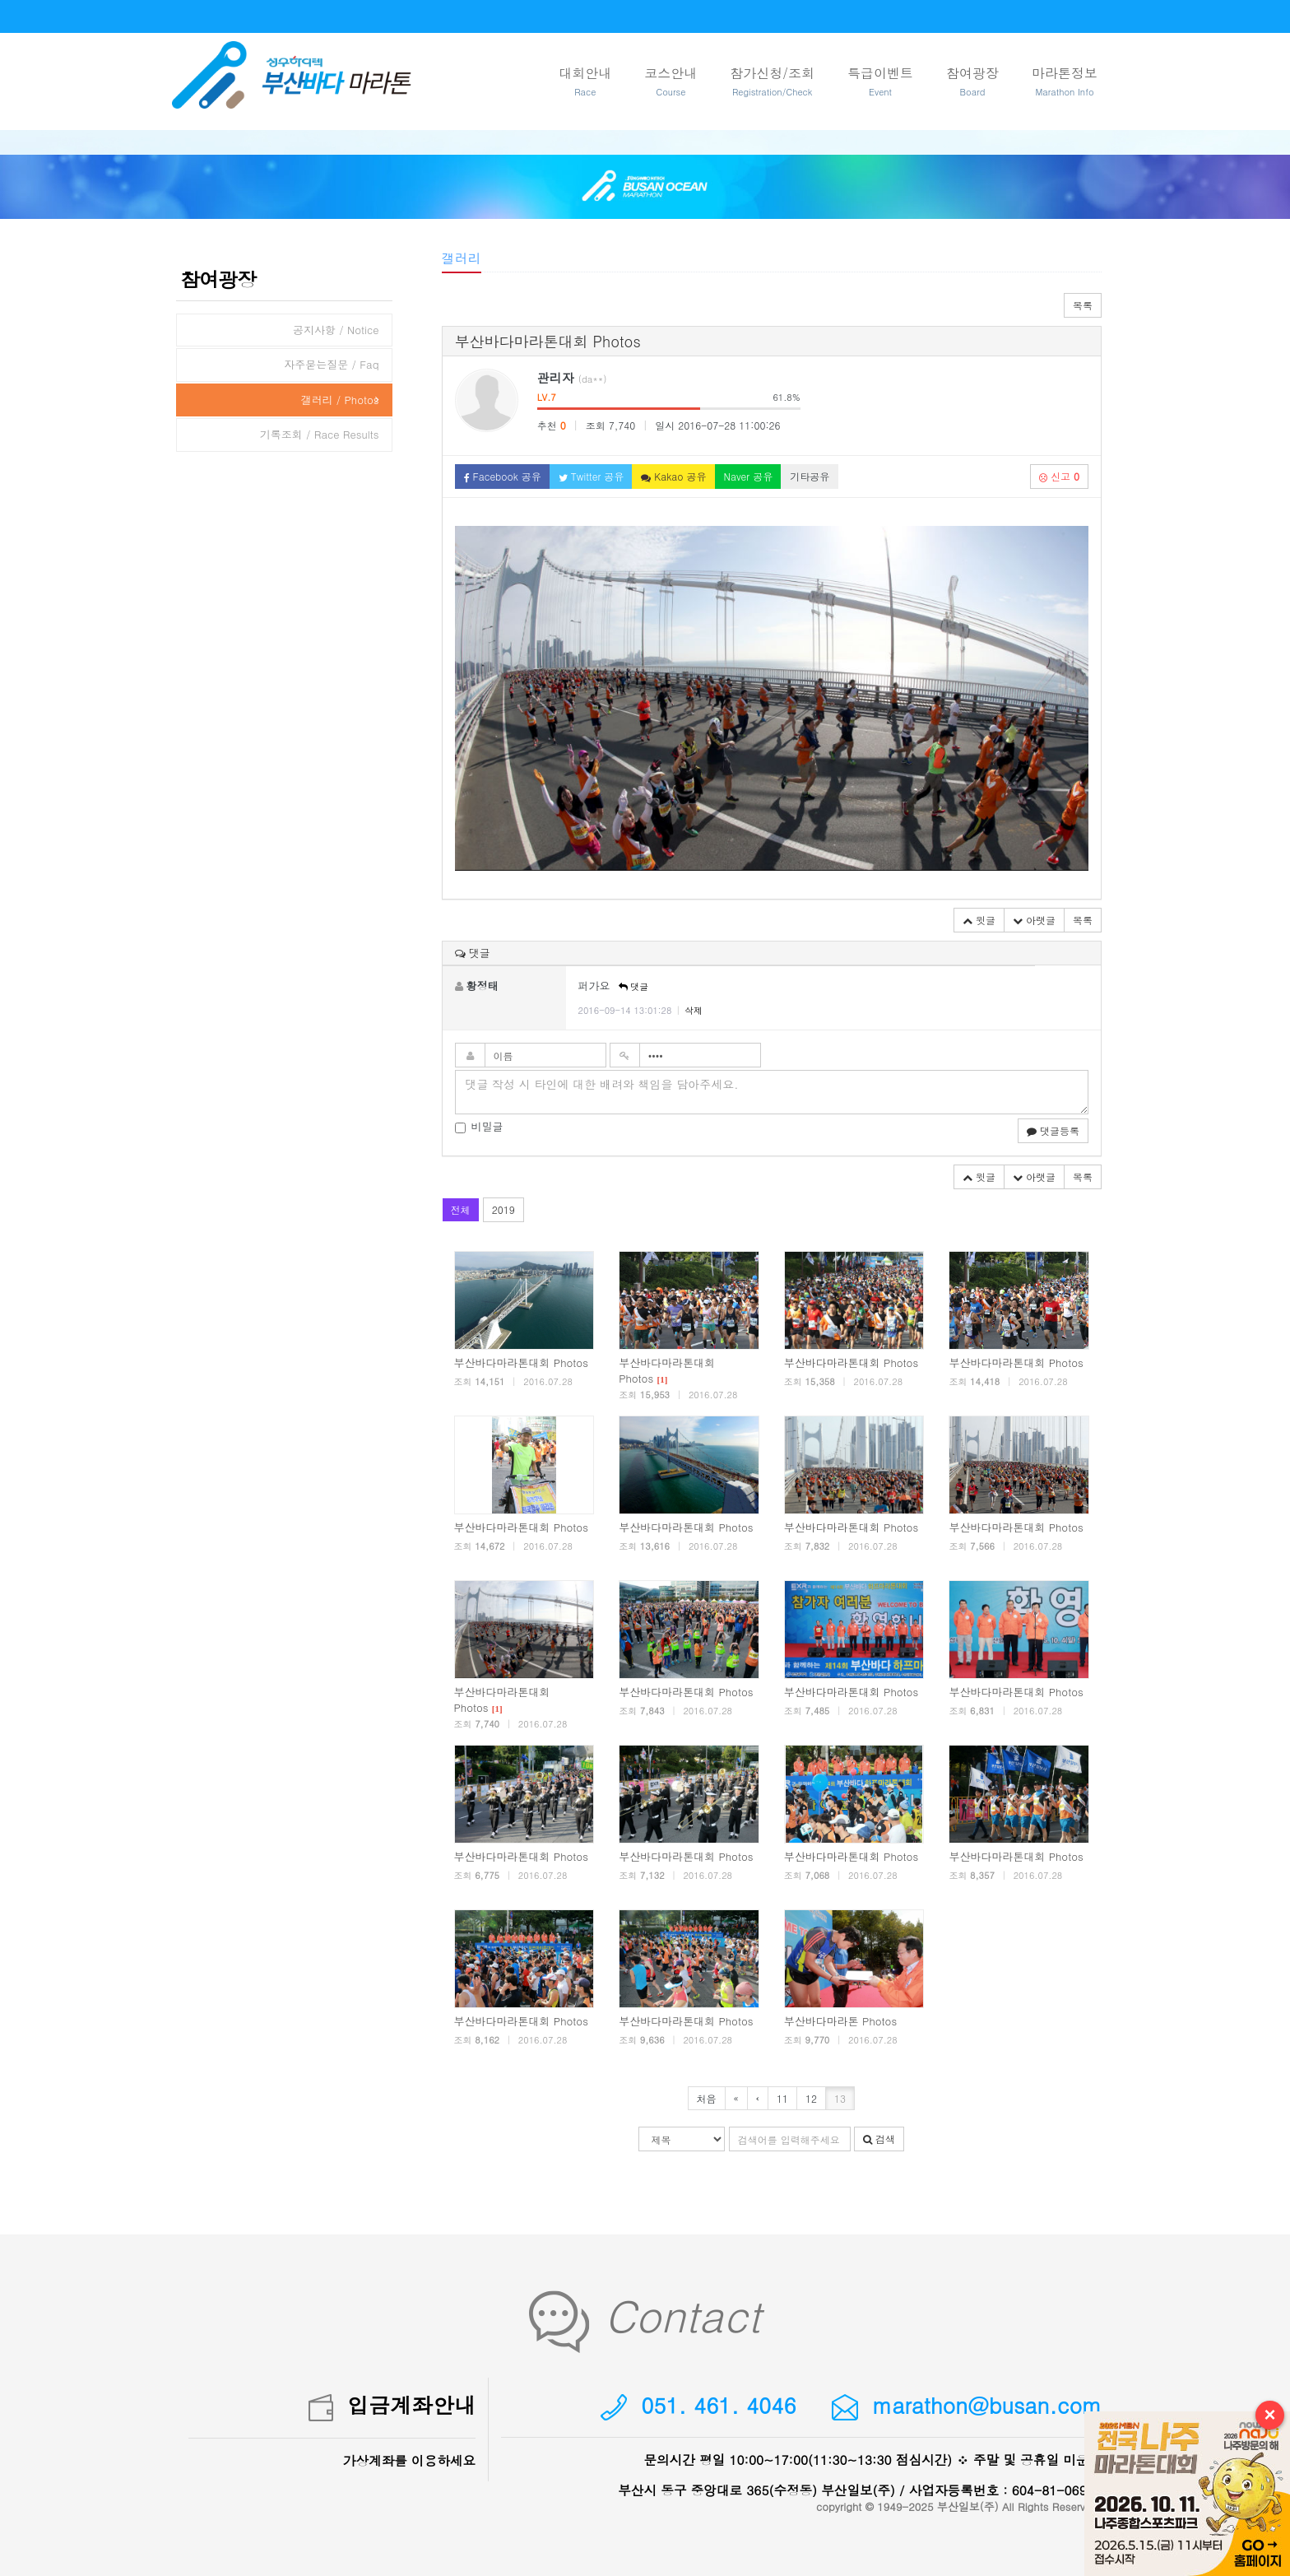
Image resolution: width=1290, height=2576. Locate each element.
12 (811, 2098)
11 (782, 2098)
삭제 (693, 1010)
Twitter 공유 (591, 476)
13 (840, 2098)
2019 (503, 1209)
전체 (461, 1209)
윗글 (979, 920)
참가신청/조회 (772, 81)
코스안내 (670, 81)
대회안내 (585, 81)
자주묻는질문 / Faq (331, 364)
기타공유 (809, 476)
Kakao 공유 (673, 476)
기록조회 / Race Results (319, 434)
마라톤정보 (1064, 81)
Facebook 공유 (502, 476)
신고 (1059, 476)
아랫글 (1034, 920)
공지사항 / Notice (336, 329)
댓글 (634, 986)
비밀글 (479, 1126)
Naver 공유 (748, 476)
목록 (1083, 305)
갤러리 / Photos (339, 399)
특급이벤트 (880, 81)
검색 (879, 2139)
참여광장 (972, 81)
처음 (707, 2098)
